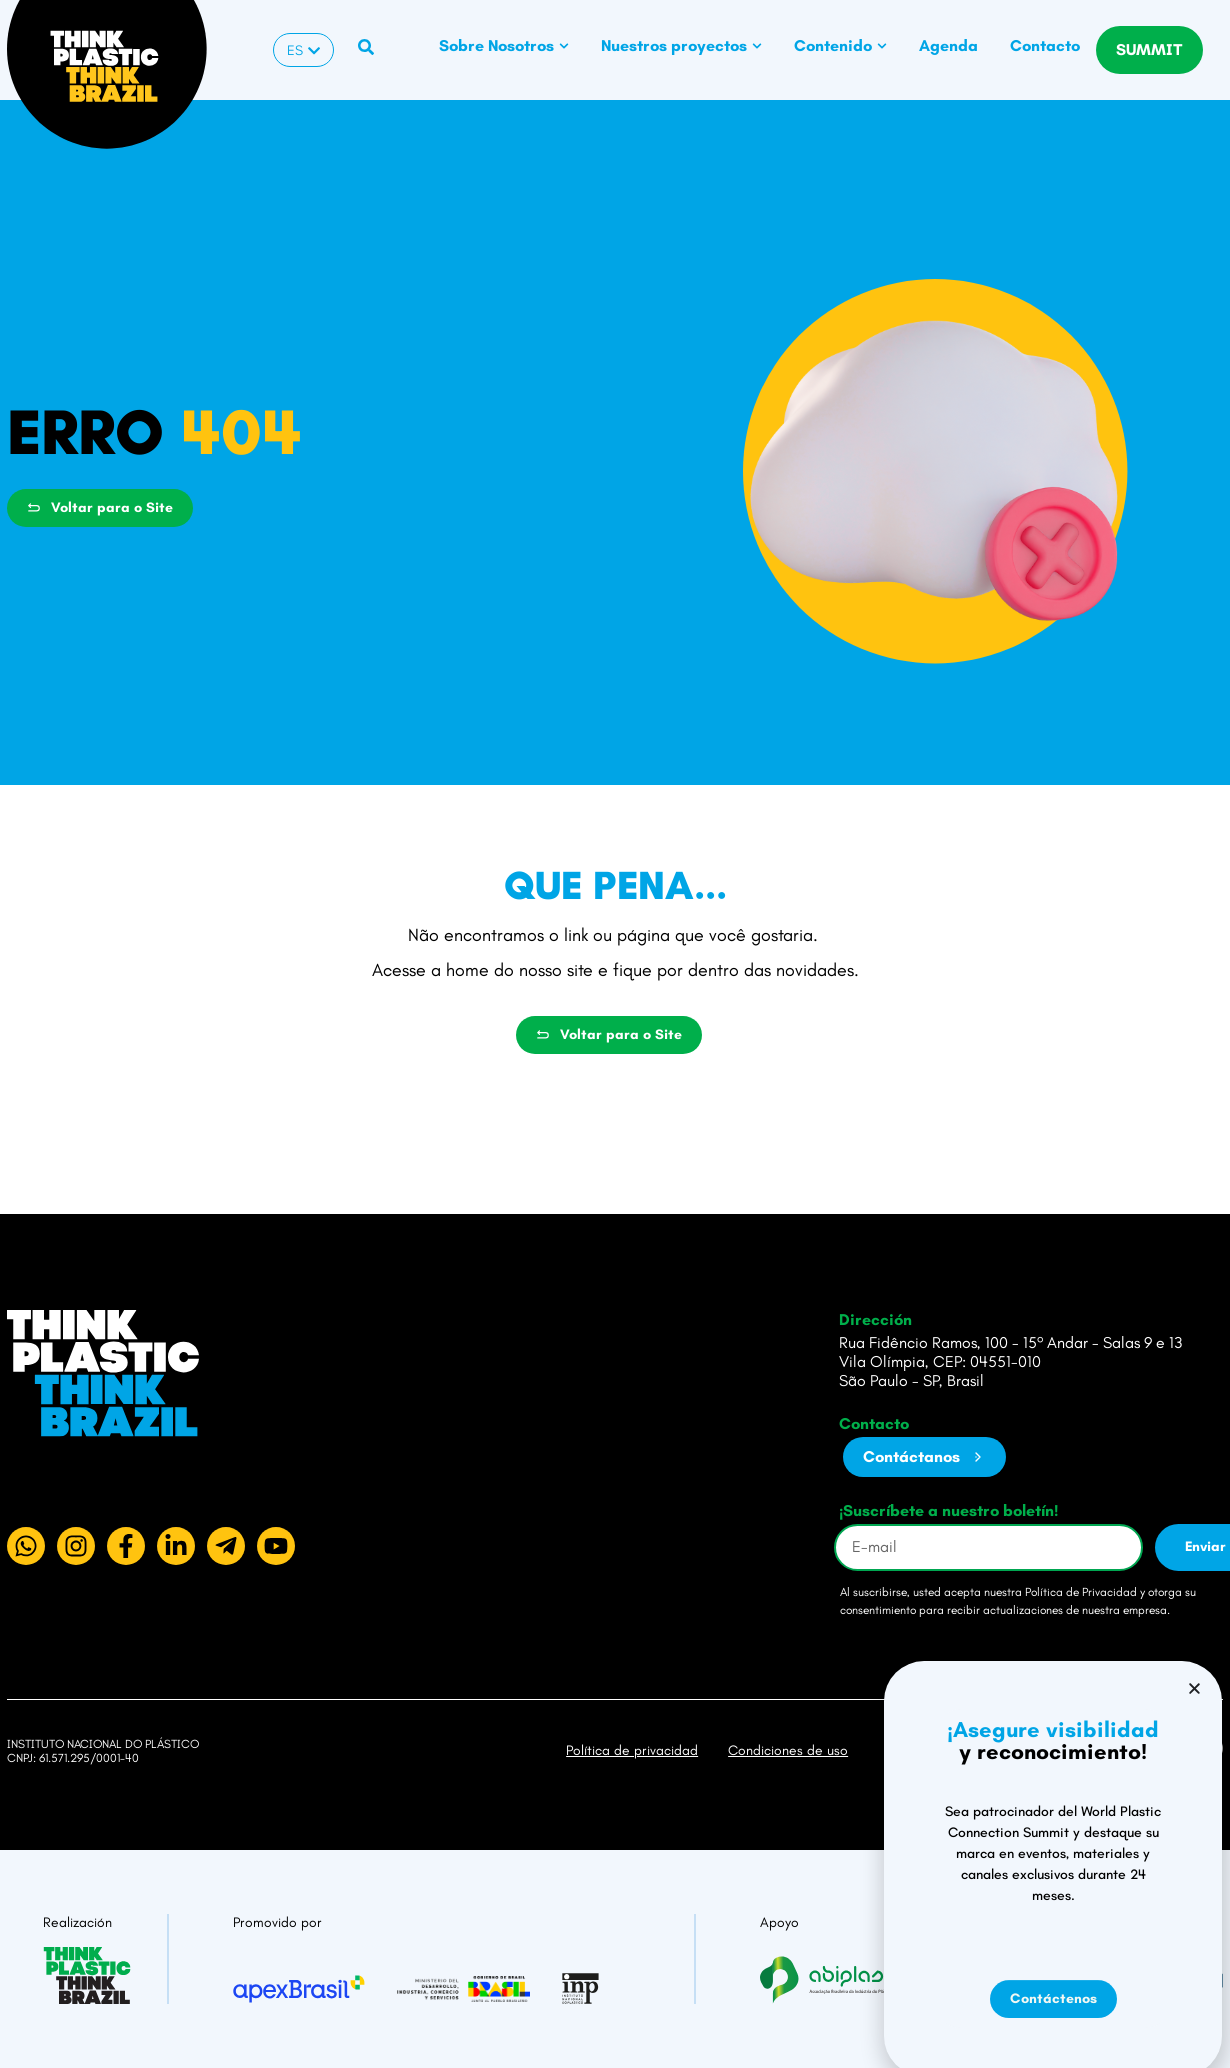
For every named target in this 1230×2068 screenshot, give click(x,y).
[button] (1194, 1836)
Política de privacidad (632, 1750)
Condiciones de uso (788, 1750)
